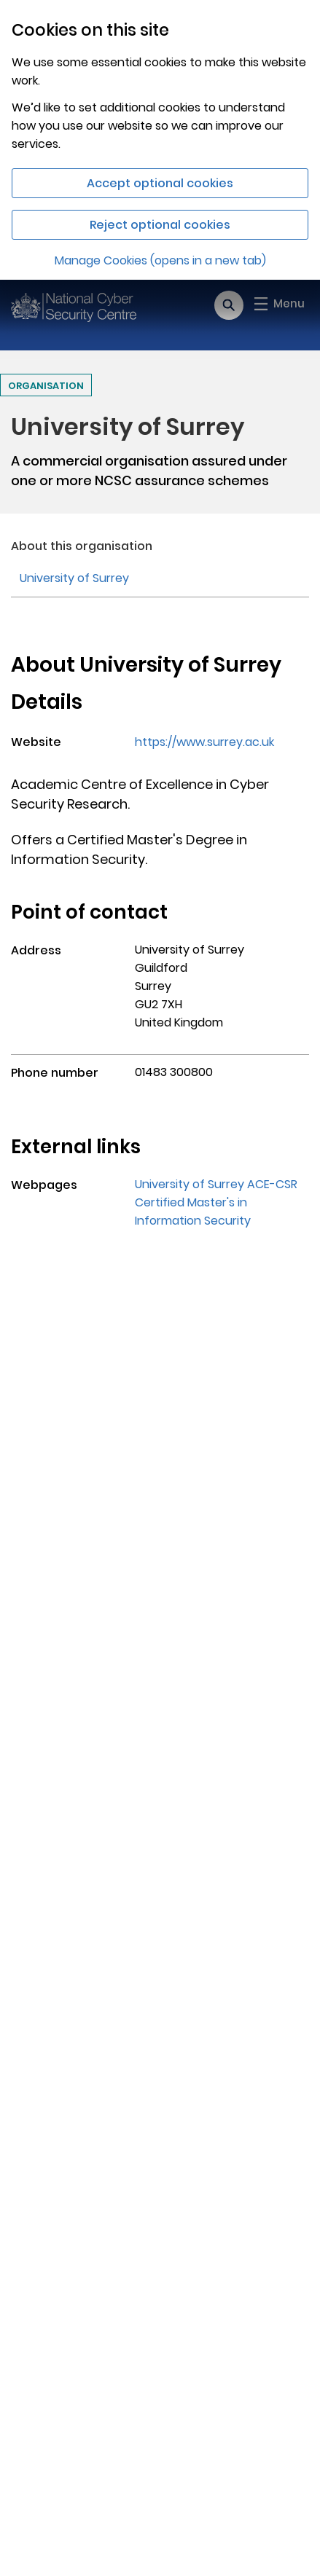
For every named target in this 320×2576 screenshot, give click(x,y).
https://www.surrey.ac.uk (204, 742)
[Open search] (228, 305)
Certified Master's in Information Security (193, 1211)
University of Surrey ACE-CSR (216, 1184)
